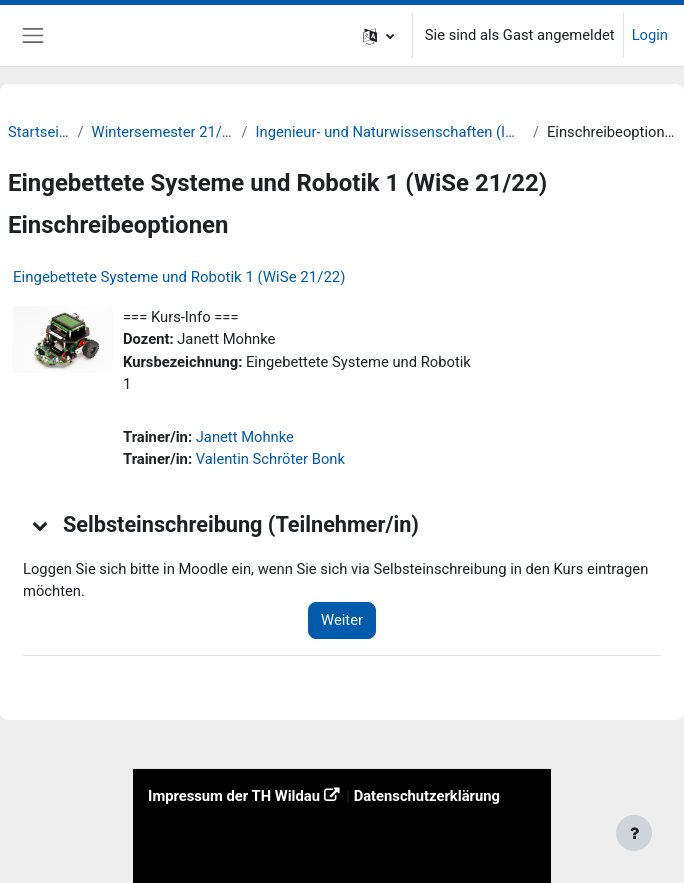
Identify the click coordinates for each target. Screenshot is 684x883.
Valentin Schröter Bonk (270, 459)
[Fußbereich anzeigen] (634, 833)
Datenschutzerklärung (427, 796)
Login (650, 35)
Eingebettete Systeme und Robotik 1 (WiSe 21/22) (179, 277)
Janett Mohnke (245, 437)
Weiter (342, 620)
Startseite (39, 132)
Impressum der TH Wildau (234, 796)
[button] (378, 35)
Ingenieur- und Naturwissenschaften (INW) (390, 132)
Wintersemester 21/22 (163, 132)
